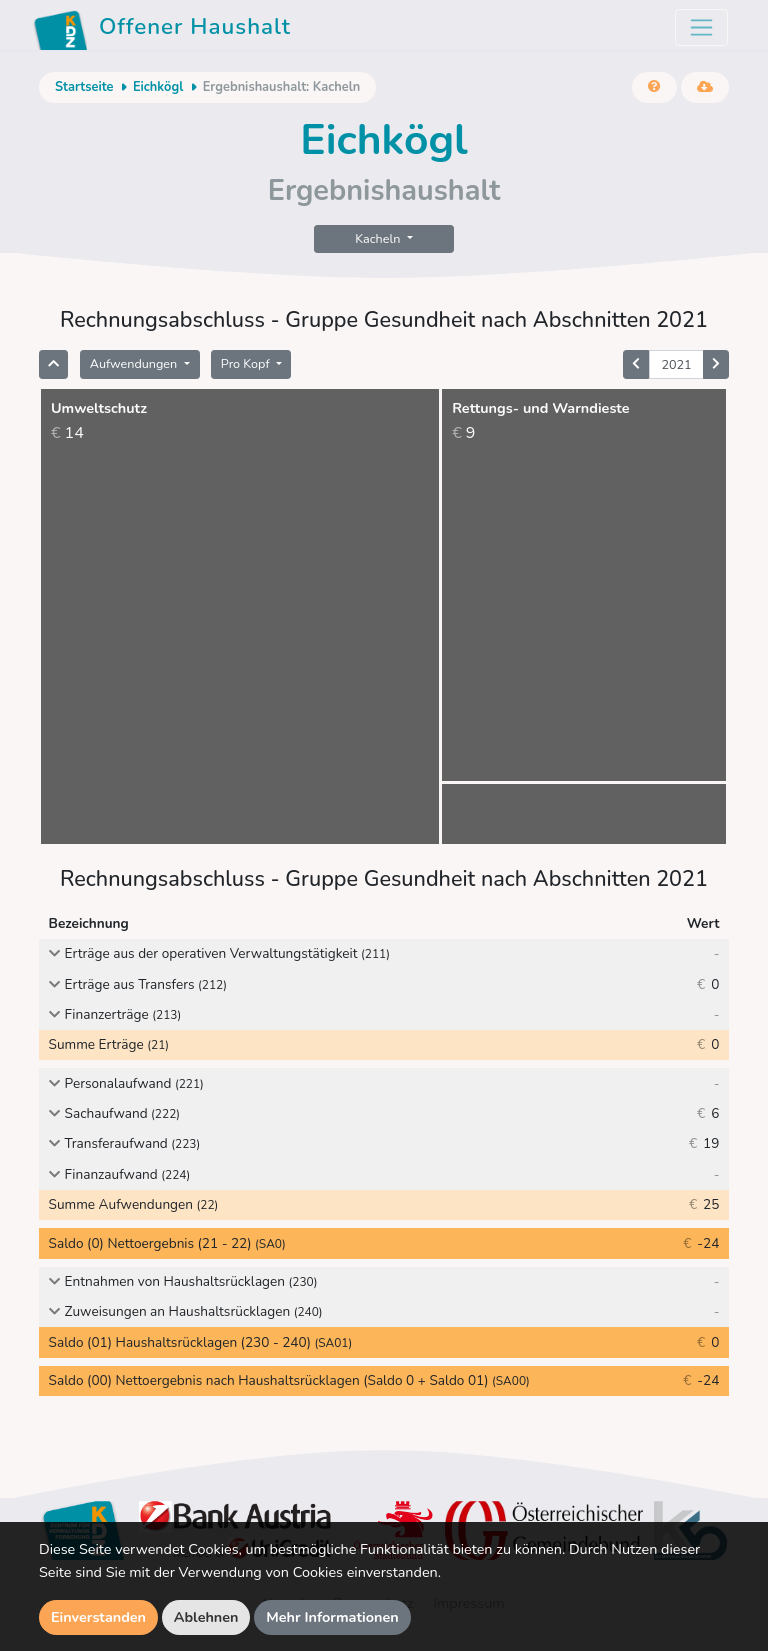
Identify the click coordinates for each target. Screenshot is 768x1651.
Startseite (84, 87)
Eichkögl (158, 87)
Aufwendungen (135, 363)
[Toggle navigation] (701, 27)
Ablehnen (206, 1617)
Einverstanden (98, 1617)
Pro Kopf (247, 363)
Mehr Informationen (332, 1617)
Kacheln (379, 238)
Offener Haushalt (162, 30)
